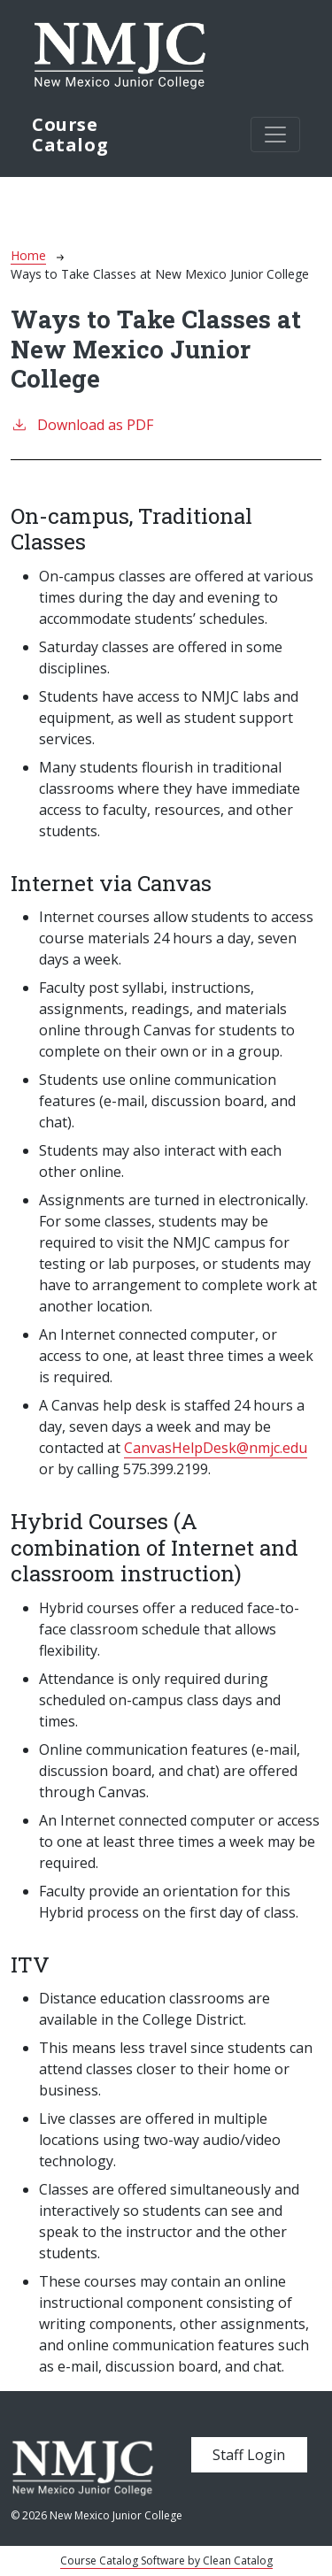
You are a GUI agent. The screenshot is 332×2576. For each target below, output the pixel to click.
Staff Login (248, 2455)
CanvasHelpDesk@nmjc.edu (215, 1447)
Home (28, 255)
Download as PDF (82, 424)
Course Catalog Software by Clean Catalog (166, 2560)
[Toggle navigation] (275, 134)
